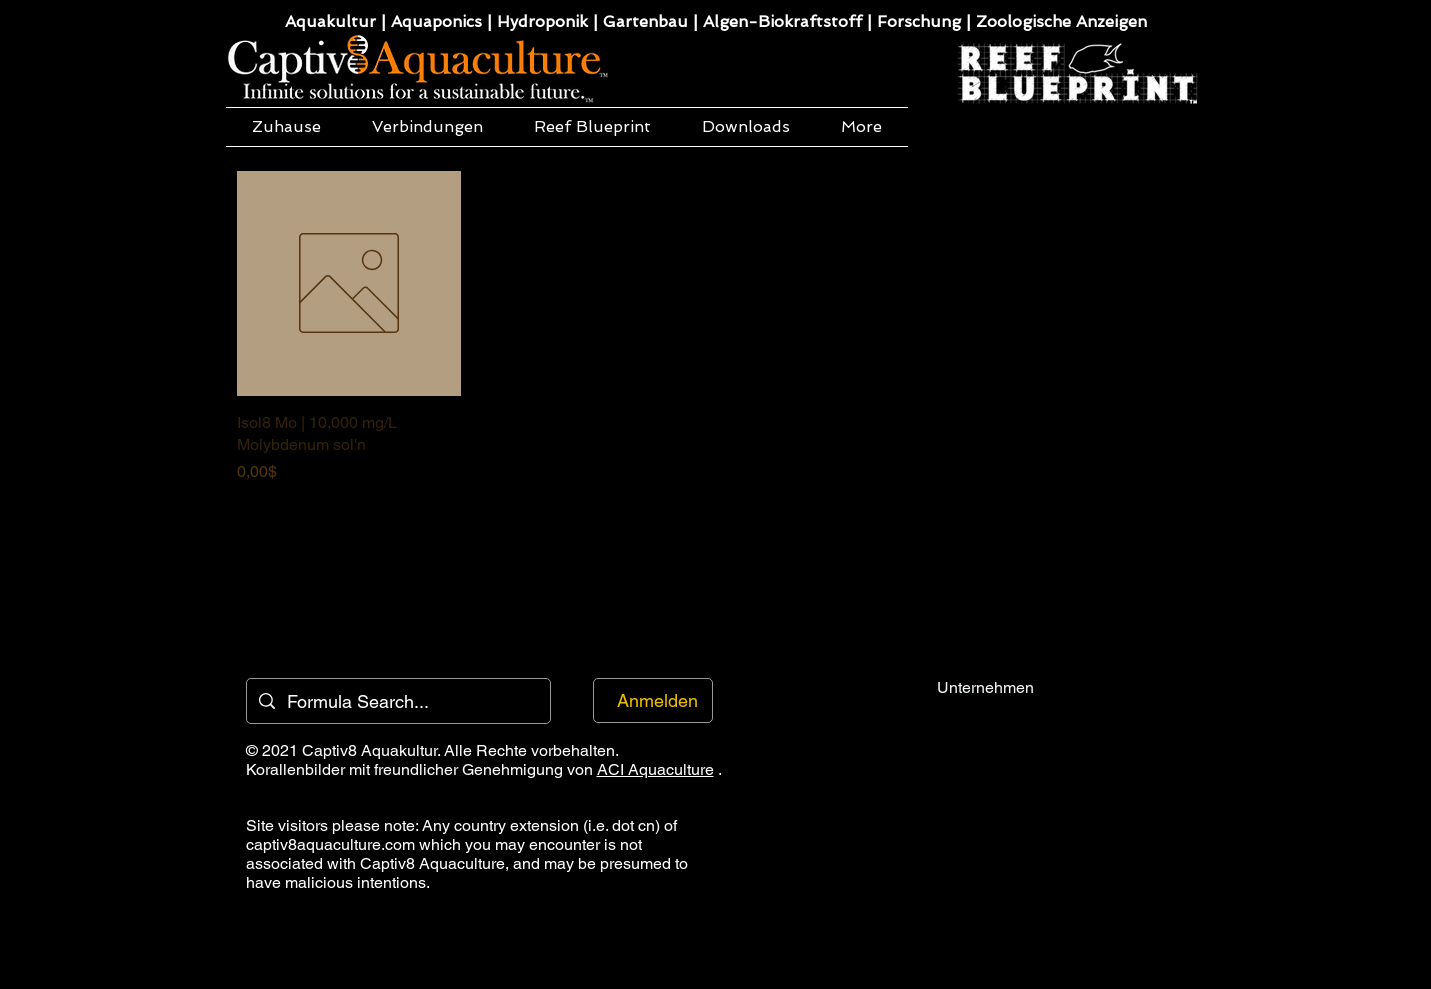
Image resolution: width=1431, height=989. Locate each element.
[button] (428, 127)
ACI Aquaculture (655, 769)
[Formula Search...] (397, 701)
